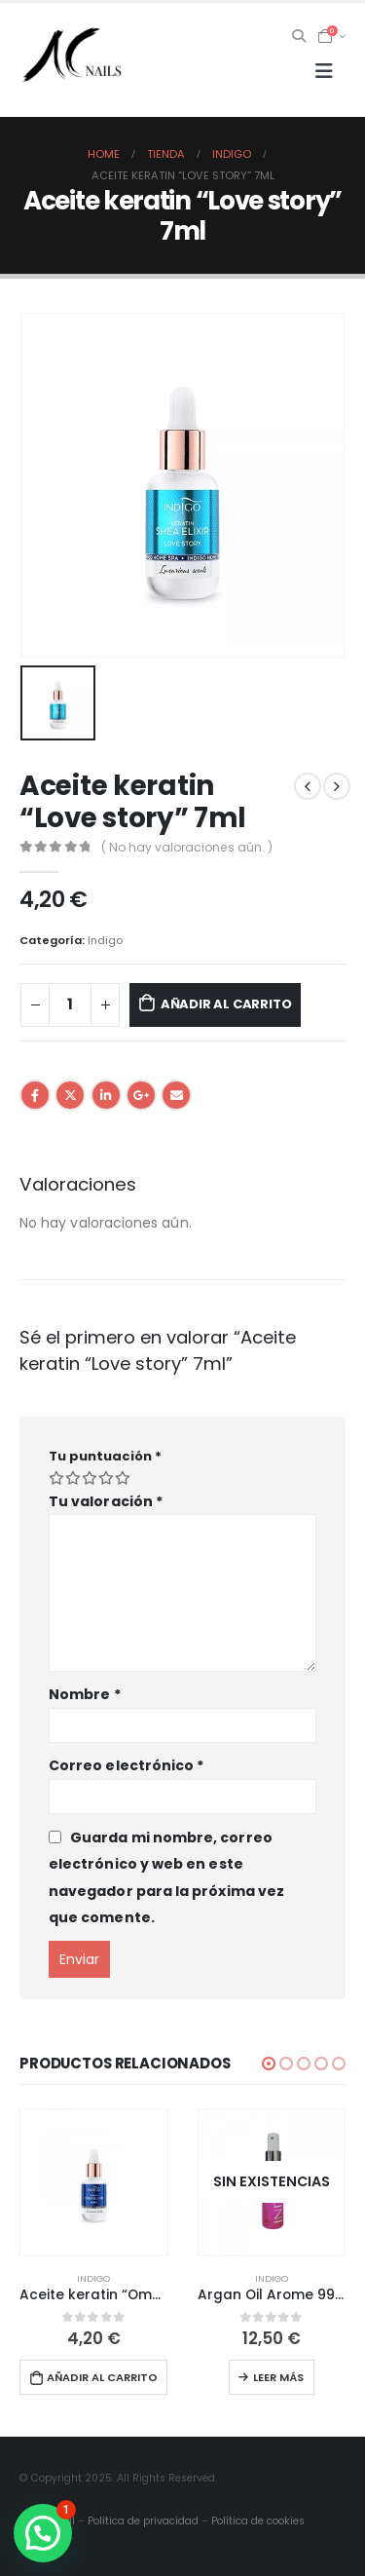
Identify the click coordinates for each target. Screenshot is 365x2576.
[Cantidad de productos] (70, 1005)
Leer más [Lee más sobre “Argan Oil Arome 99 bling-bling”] (278, 2377)
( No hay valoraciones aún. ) (187, 847)
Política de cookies (258, 2521)
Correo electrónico (126, 1765)
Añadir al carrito (226, 1004)
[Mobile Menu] (324, 71)
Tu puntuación (105, 1456)
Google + (141, 1095)
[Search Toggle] (299, 36)
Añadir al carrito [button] (102, 2377)
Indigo (105, 940)
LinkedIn (106, 1095)
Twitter (70, 1095)
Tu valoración (106, 1501)
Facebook (35, 1095)
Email (176, 1095)
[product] (93, 2182)
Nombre (85, 1694)
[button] (268, 2063)
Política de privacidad (143, 2521)
